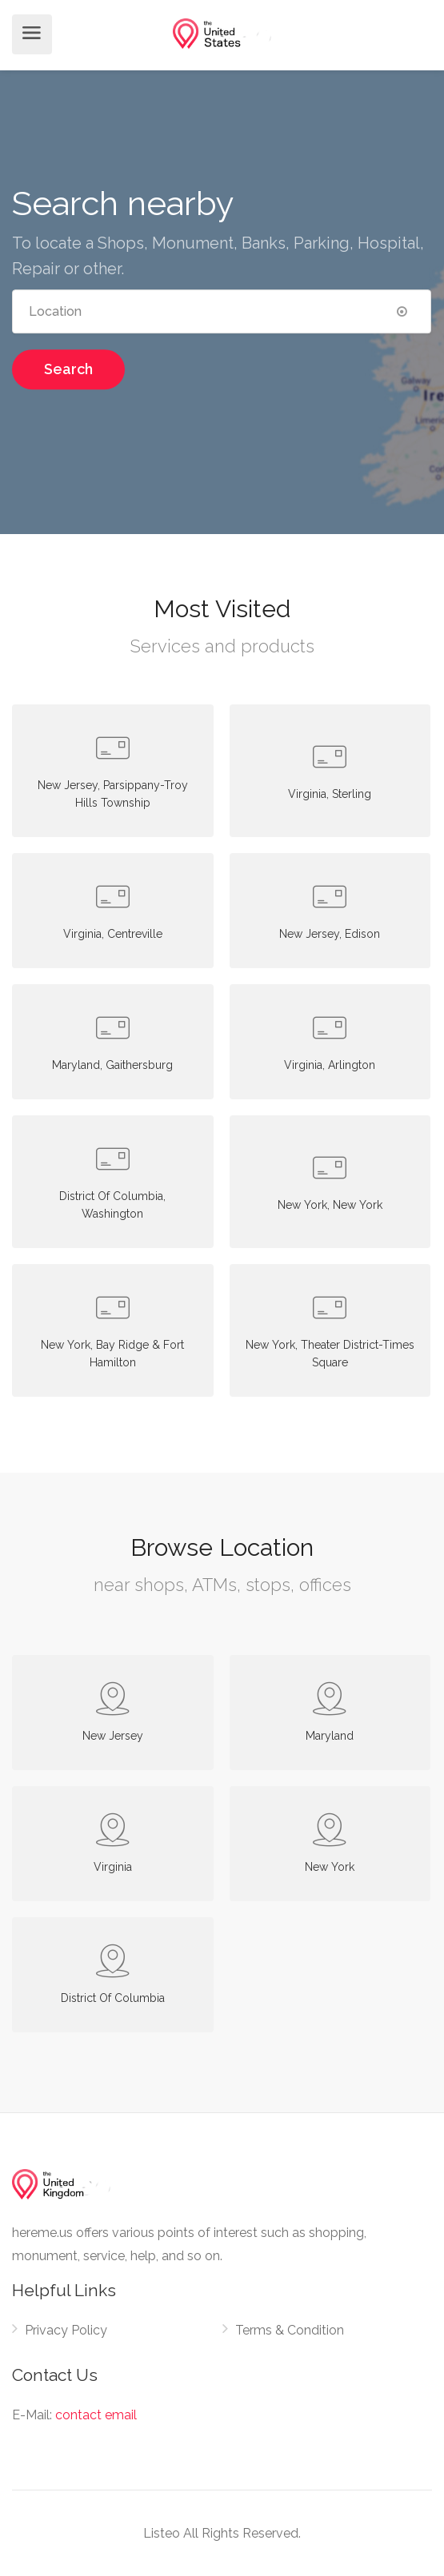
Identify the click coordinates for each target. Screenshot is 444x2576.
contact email (96, 2414)
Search (68, 369)
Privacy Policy (66, 2330)
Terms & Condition (289, 2330)
